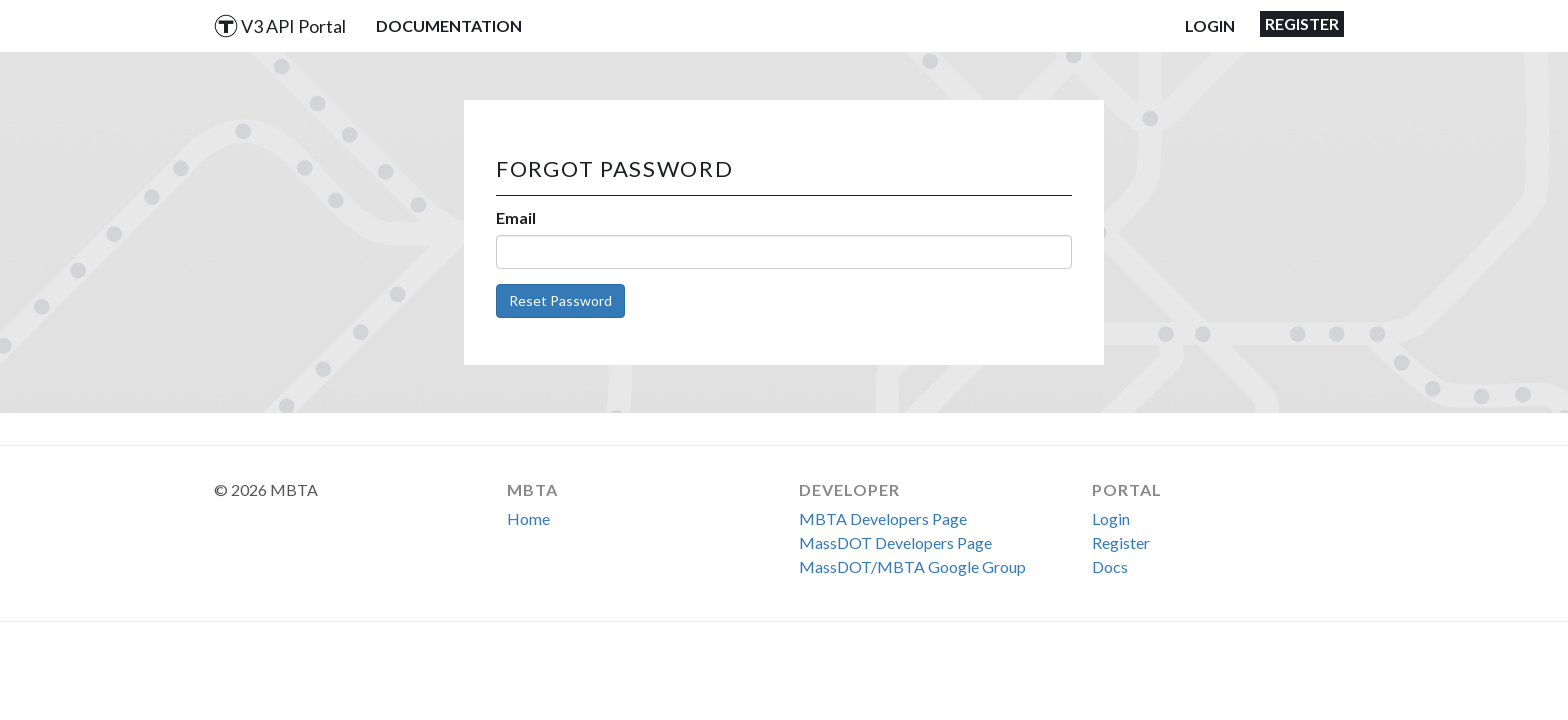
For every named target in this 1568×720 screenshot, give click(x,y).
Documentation (449, 25)
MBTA (532, 489)
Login (1210, 25)
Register (1302, 23)
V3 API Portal (280, 26)
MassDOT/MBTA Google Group (912, 566)
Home (528, 518)
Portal (1127, 489)
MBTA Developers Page (883, 518)
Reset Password (560, 300)
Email (516, 217)
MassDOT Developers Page (895, 542)
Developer (849, 489)
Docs (1110, 566)
